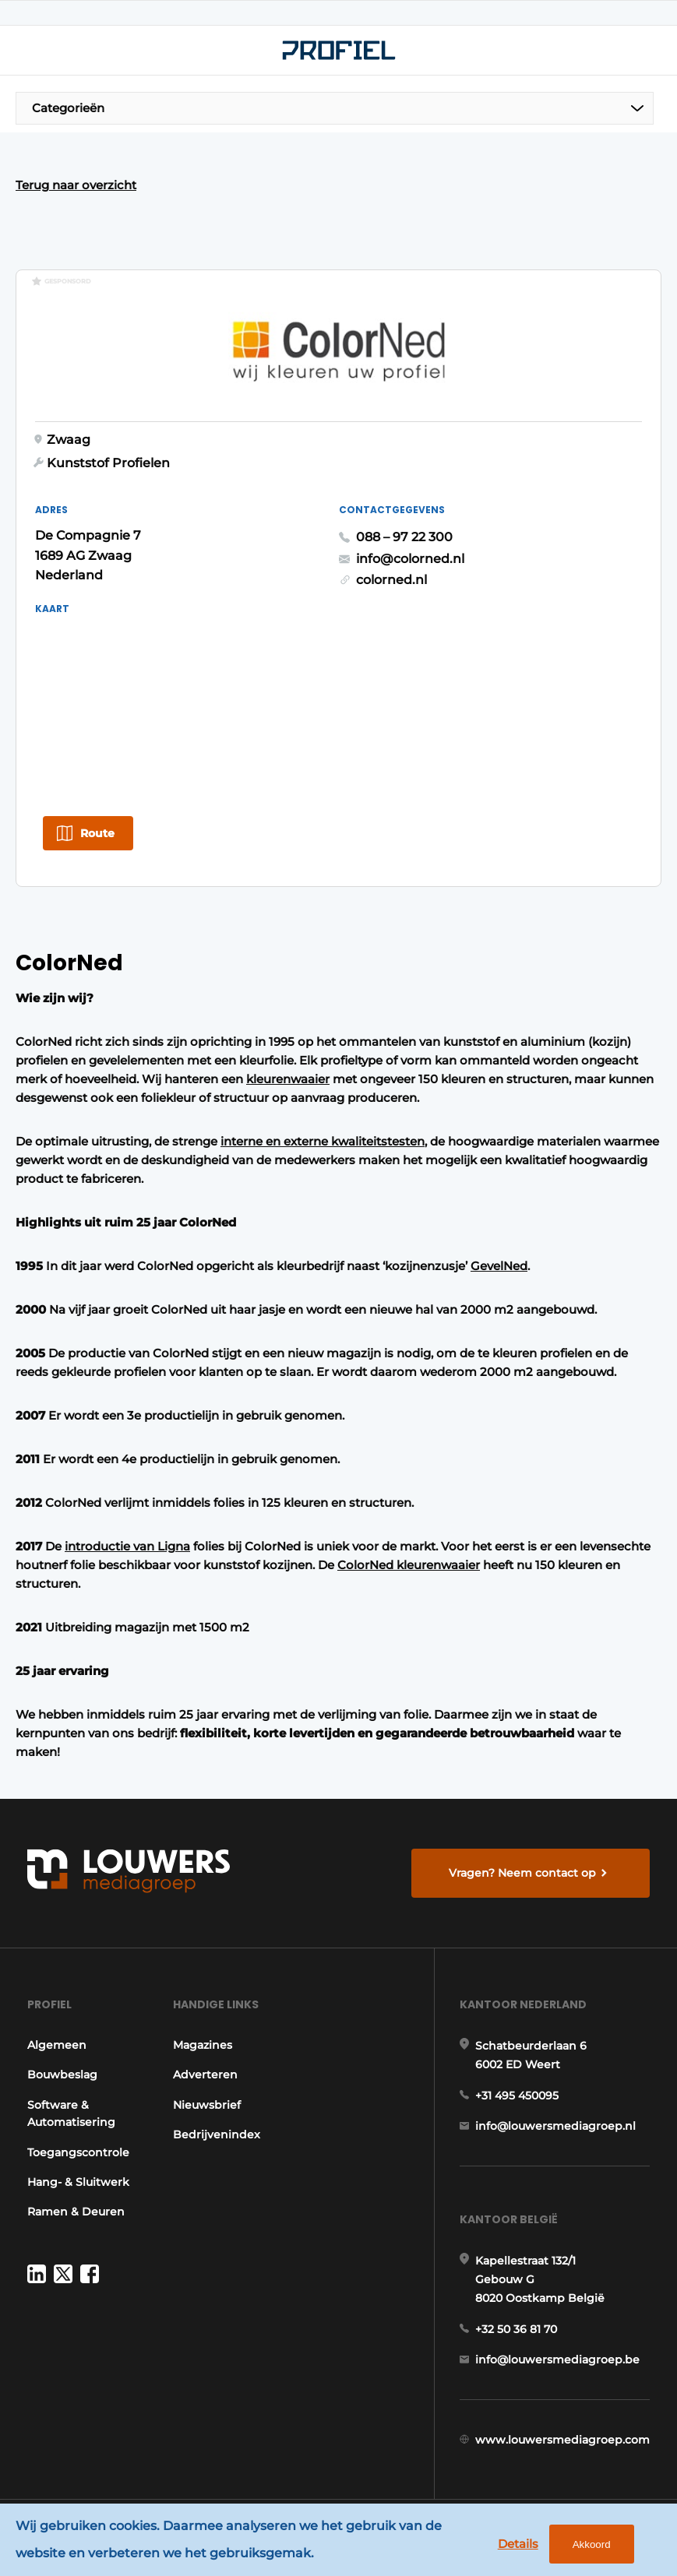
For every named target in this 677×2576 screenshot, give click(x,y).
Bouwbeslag (62, 2074)
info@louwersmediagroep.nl (555, 2126)
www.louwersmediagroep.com (562, 2440)
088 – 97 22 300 (404, 537)
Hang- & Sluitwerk (78, 2182)
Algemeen (56, 2045)
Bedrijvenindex (216, 2134)
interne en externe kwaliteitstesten (322, 1141)
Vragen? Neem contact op (522, 1873)
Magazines (202, 2045)
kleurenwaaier (288, 1079)
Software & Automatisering (71, 2113)
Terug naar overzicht (76, 185)
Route (97, 833)
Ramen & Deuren (76, 2212)
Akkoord (592, 2544)
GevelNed (499, 1265)
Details (518, 2543)
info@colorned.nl (410, 558)
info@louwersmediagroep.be (557, 2360)
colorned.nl (391, 579)
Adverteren (205, 2074)
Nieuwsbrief (207, 2105)
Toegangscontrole (78, 2152)
